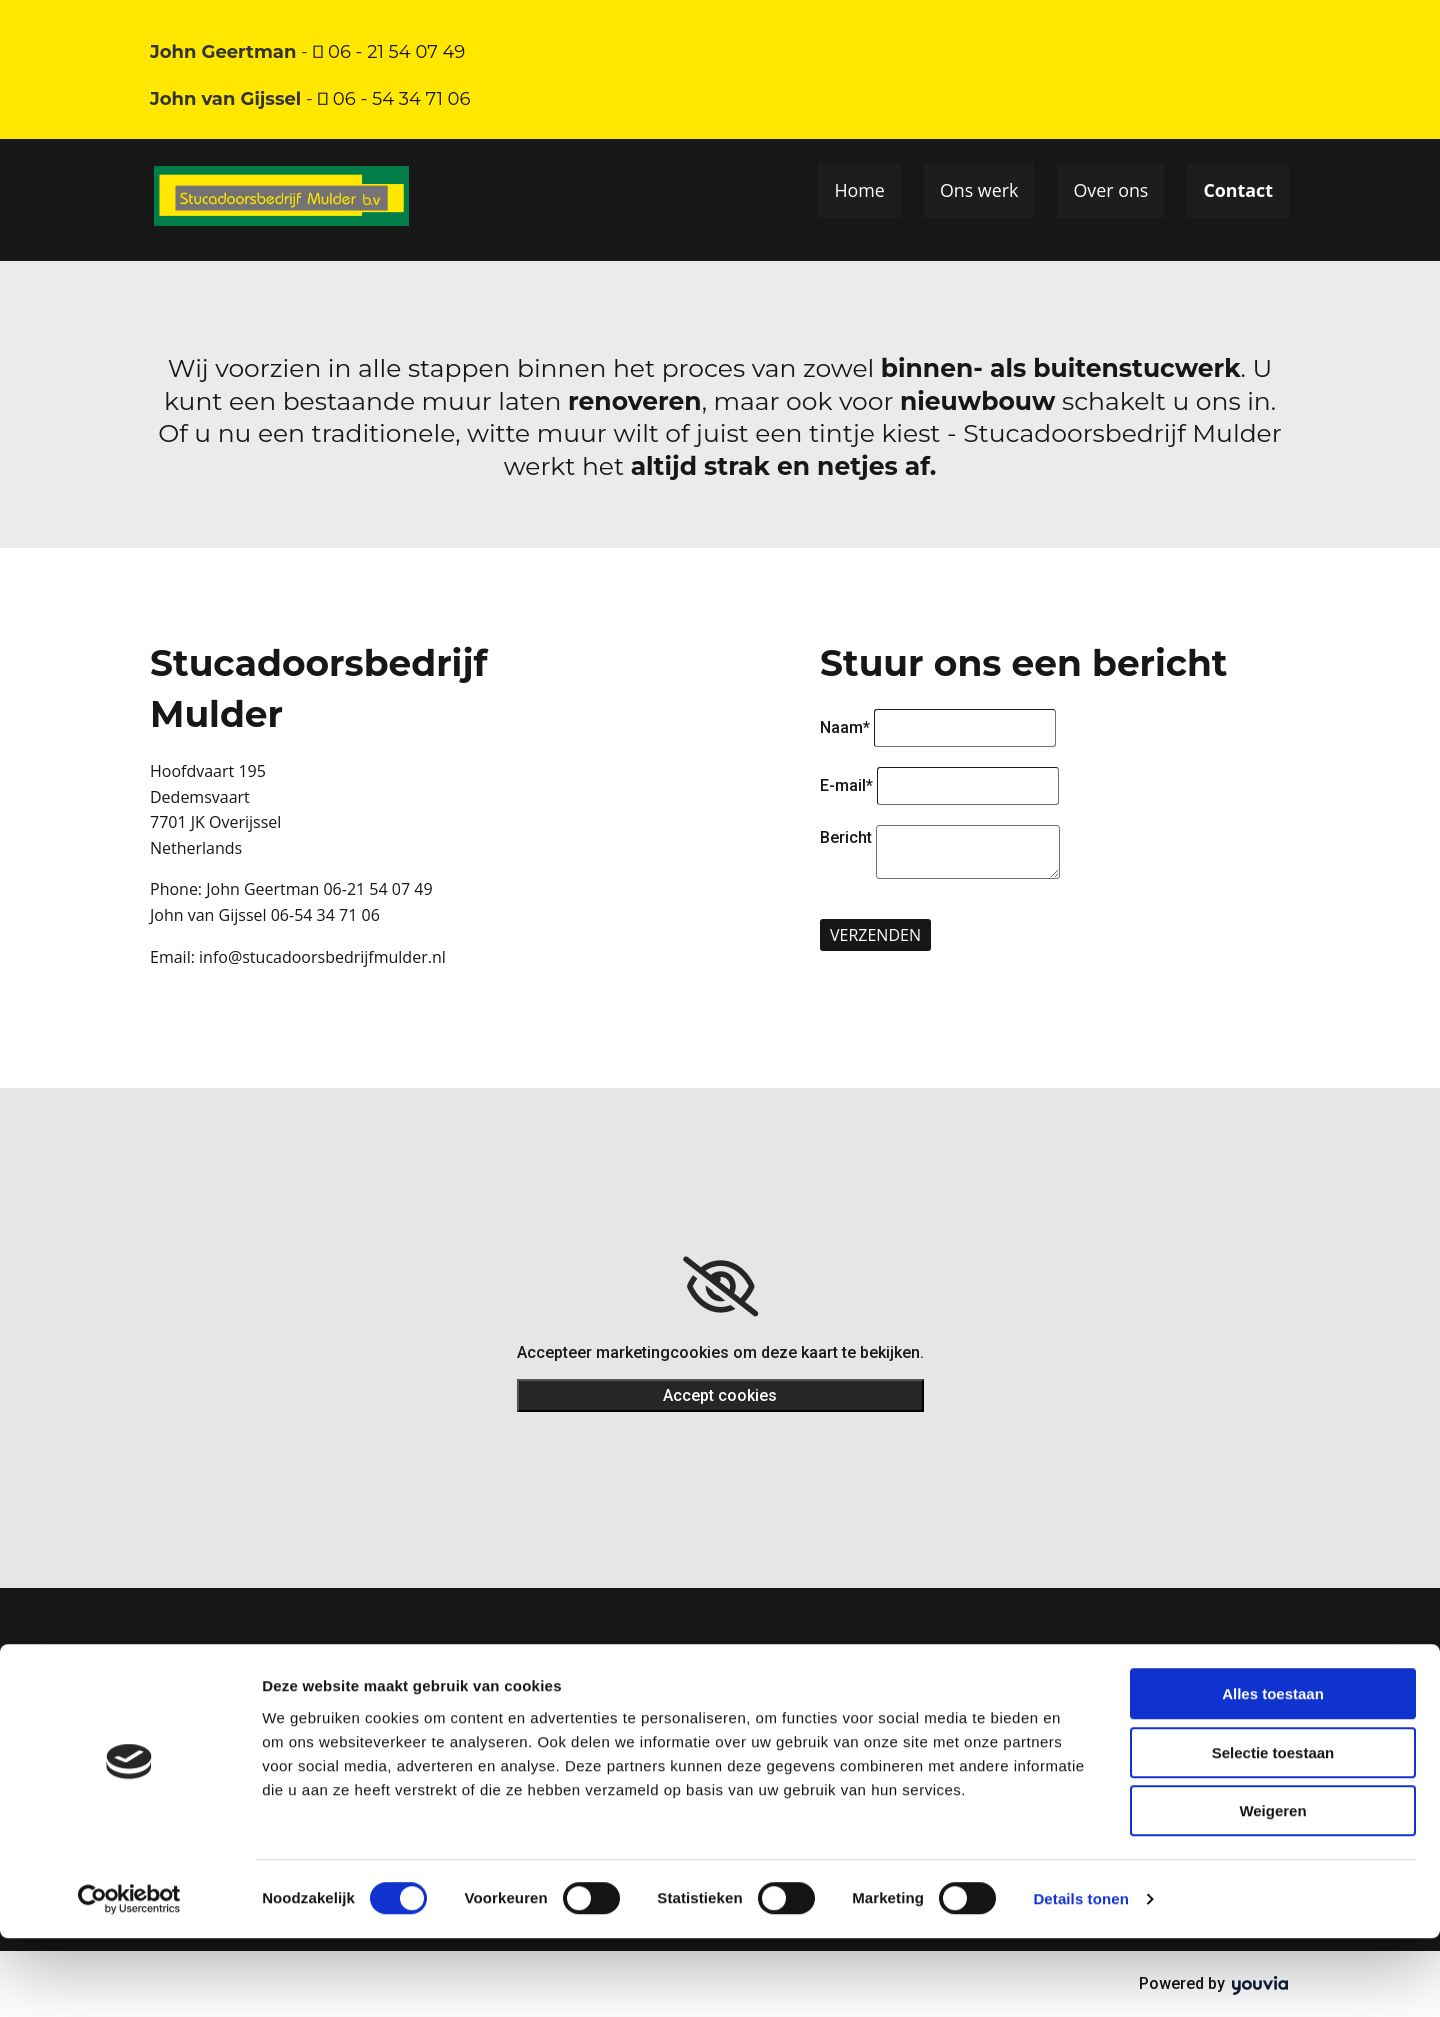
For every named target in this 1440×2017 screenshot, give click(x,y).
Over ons (1112, 191)
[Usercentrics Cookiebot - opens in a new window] (129, 1978)
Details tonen (1080, 1977)
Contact (1240, 191)
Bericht (846, 837)
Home (862, 191)
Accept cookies (720, 1395)
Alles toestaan (1273, 1772)
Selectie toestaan (1273, 1831)
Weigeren (1272, 1889)
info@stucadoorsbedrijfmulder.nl (322, 957)
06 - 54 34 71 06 (402, 99)
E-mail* (846, 785)
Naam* (845, 727)
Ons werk (982, 191)
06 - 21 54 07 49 (399, 52)
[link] (720, 1287)
